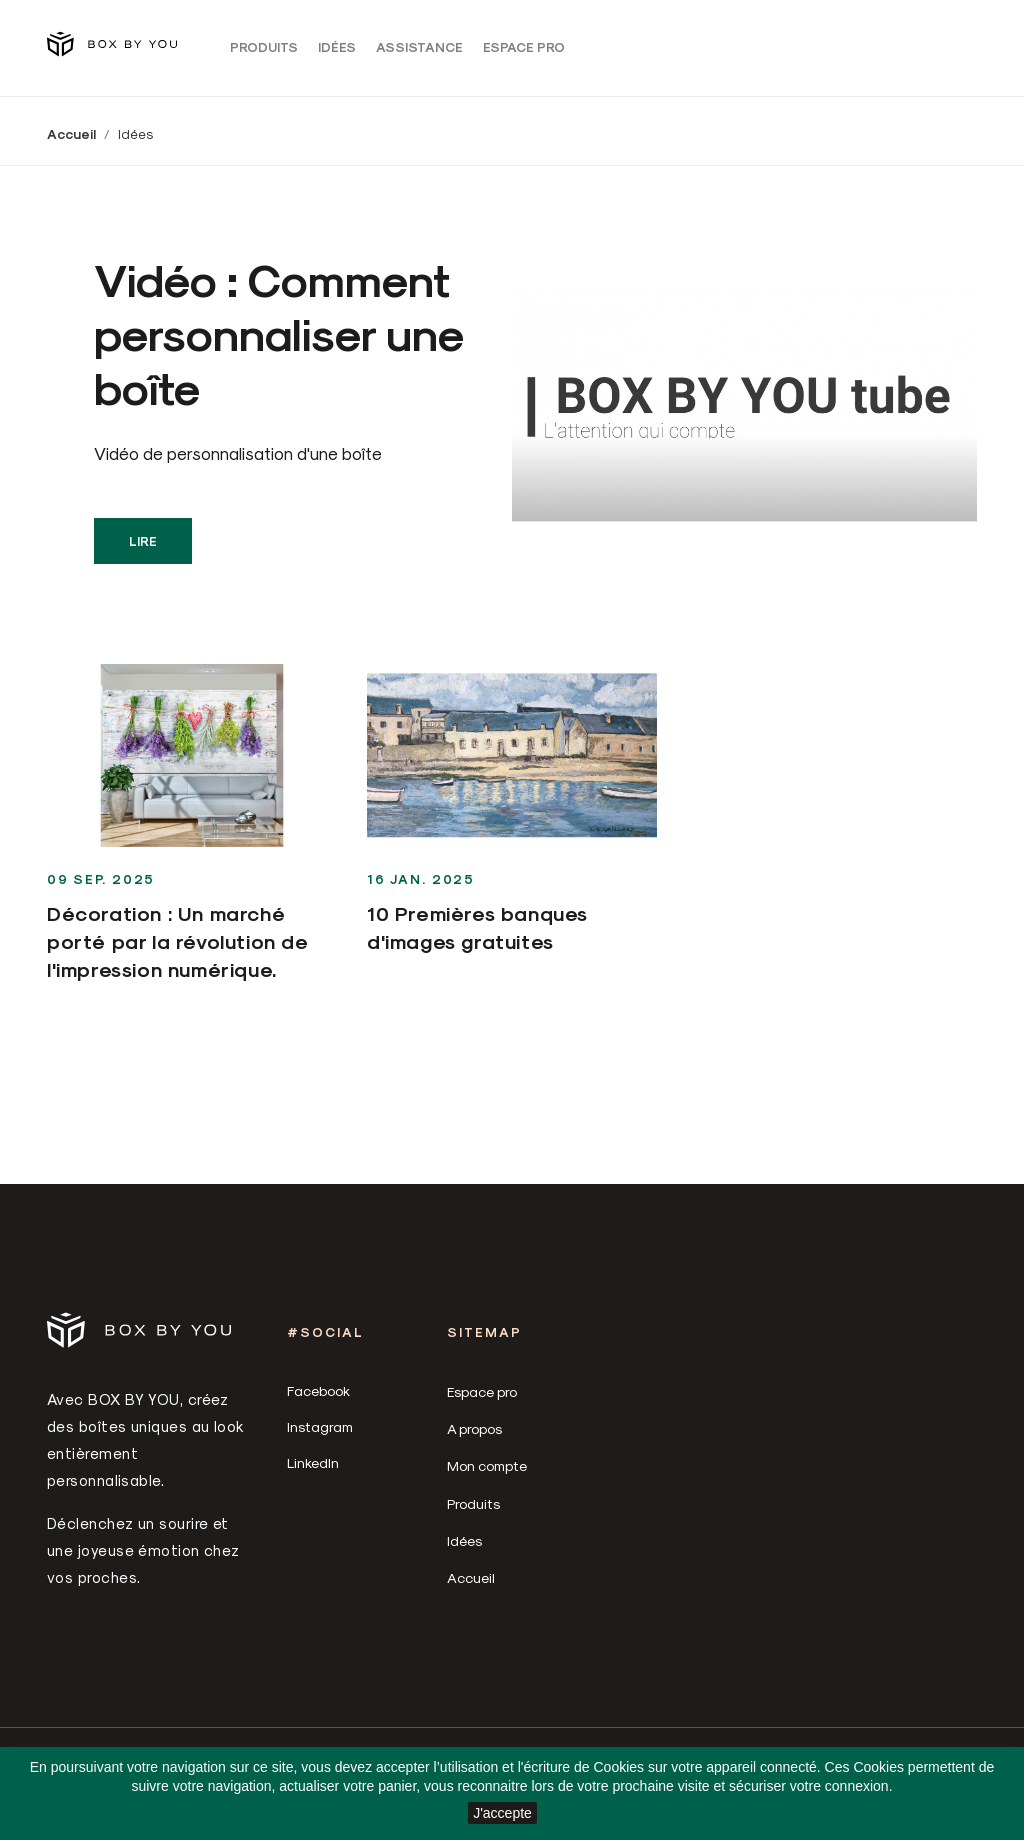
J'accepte (502, 1813)
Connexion (812, 51)
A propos (474, 1438)
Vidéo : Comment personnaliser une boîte (278, 342)
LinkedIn (313, 1472)
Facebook (318, 1400)
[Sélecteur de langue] (880, 51)
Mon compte (487, 1475)
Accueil (471, 1587)
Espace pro (524, 51)
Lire (143, 550)
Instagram (320, 1436)
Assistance (419, 51)
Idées (337, 51)
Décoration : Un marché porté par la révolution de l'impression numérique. (178, 951)
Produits (264, 51)
